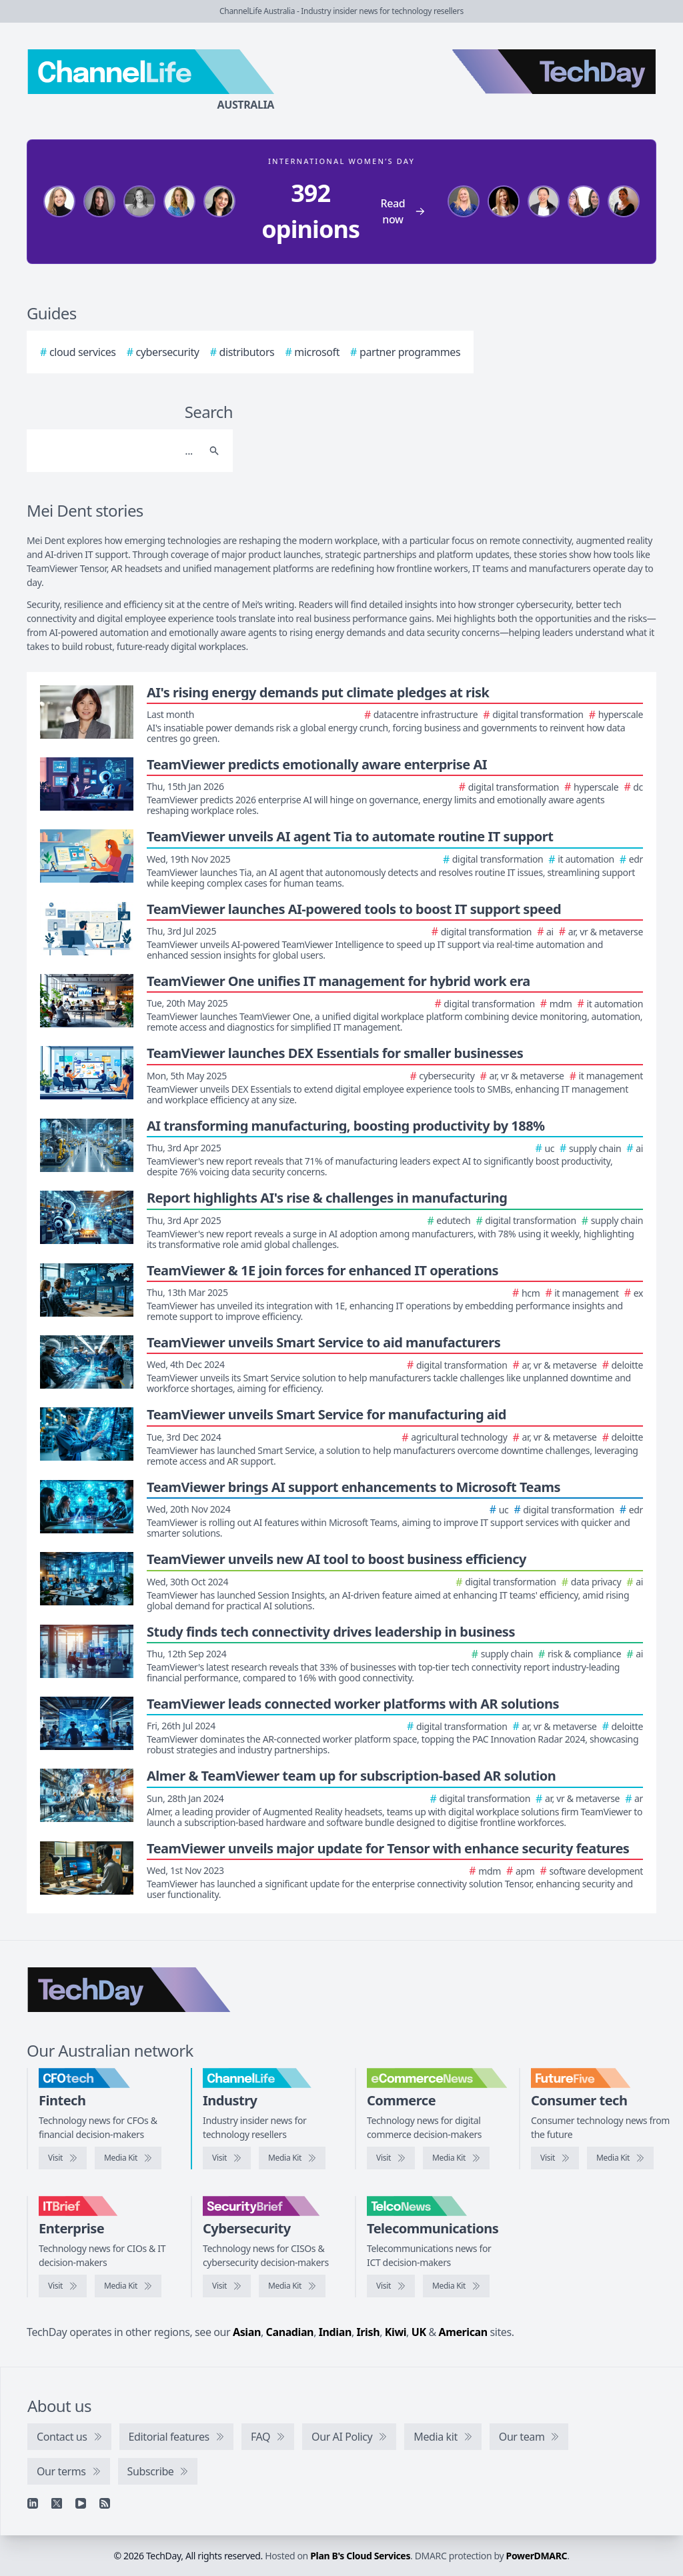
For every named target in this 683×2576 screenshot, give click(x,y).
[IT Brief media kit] (128, 2286)
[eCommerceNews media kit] (456, 2158)
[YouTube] (80, 2503)
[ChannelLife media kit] (292, 2158)
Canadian (290, 2332)
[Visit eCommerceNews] (391, 2158)
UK (419, 2332)
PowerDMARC (537, 2555)
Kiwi (395, 2332)
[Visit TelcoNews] (391, 2286)
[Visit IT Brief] (63, 2286)
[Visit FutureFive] (555, 2158)
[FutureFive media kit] (620, 2158)
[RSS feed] (104, 2503)
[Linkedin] (32, 2503)
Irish (368, 2332)
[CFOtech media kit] (128, 2158)
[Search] (116, 451)
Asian (247, 2332)
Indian (335, 2332)
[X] (56, 2503)
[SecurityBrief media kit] (292, 2286)
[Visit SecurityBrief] (227, 2286)
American (463, 2332)
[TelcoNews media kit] (456, 2286)
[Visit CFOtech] (63, 2158)
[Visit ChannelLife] (227, 2158)
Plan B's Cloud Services (360, 2555)
